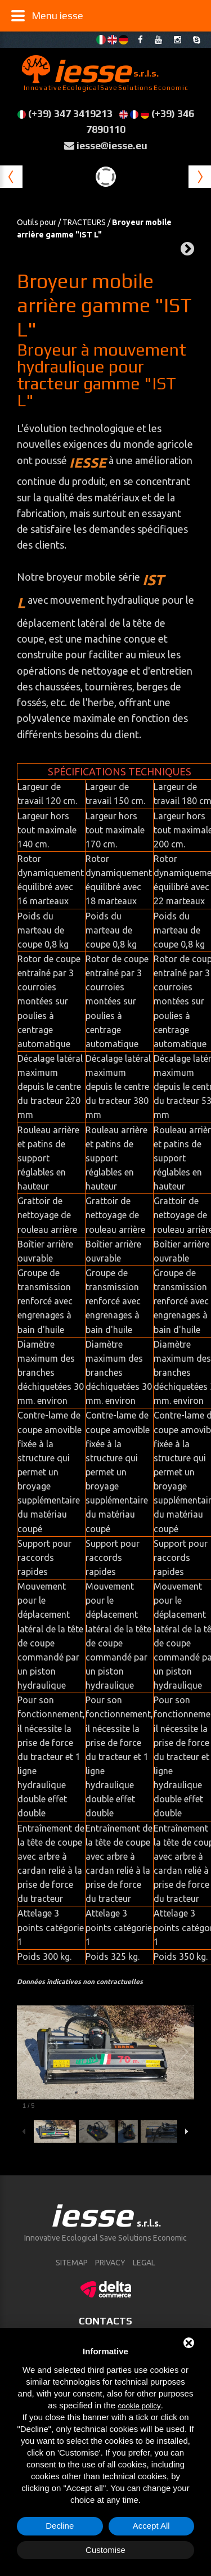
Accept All (151, 2525)
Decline (60, 2525)
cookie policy (139, 2406)
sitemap (72, 2262)
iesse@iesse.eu (112, 145)
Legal (144, 2262)
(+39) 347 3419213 (70, 113)
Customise (105, 2550)
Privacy (110, 2262)
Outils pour (36, 222)
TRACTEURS (84, 222)
